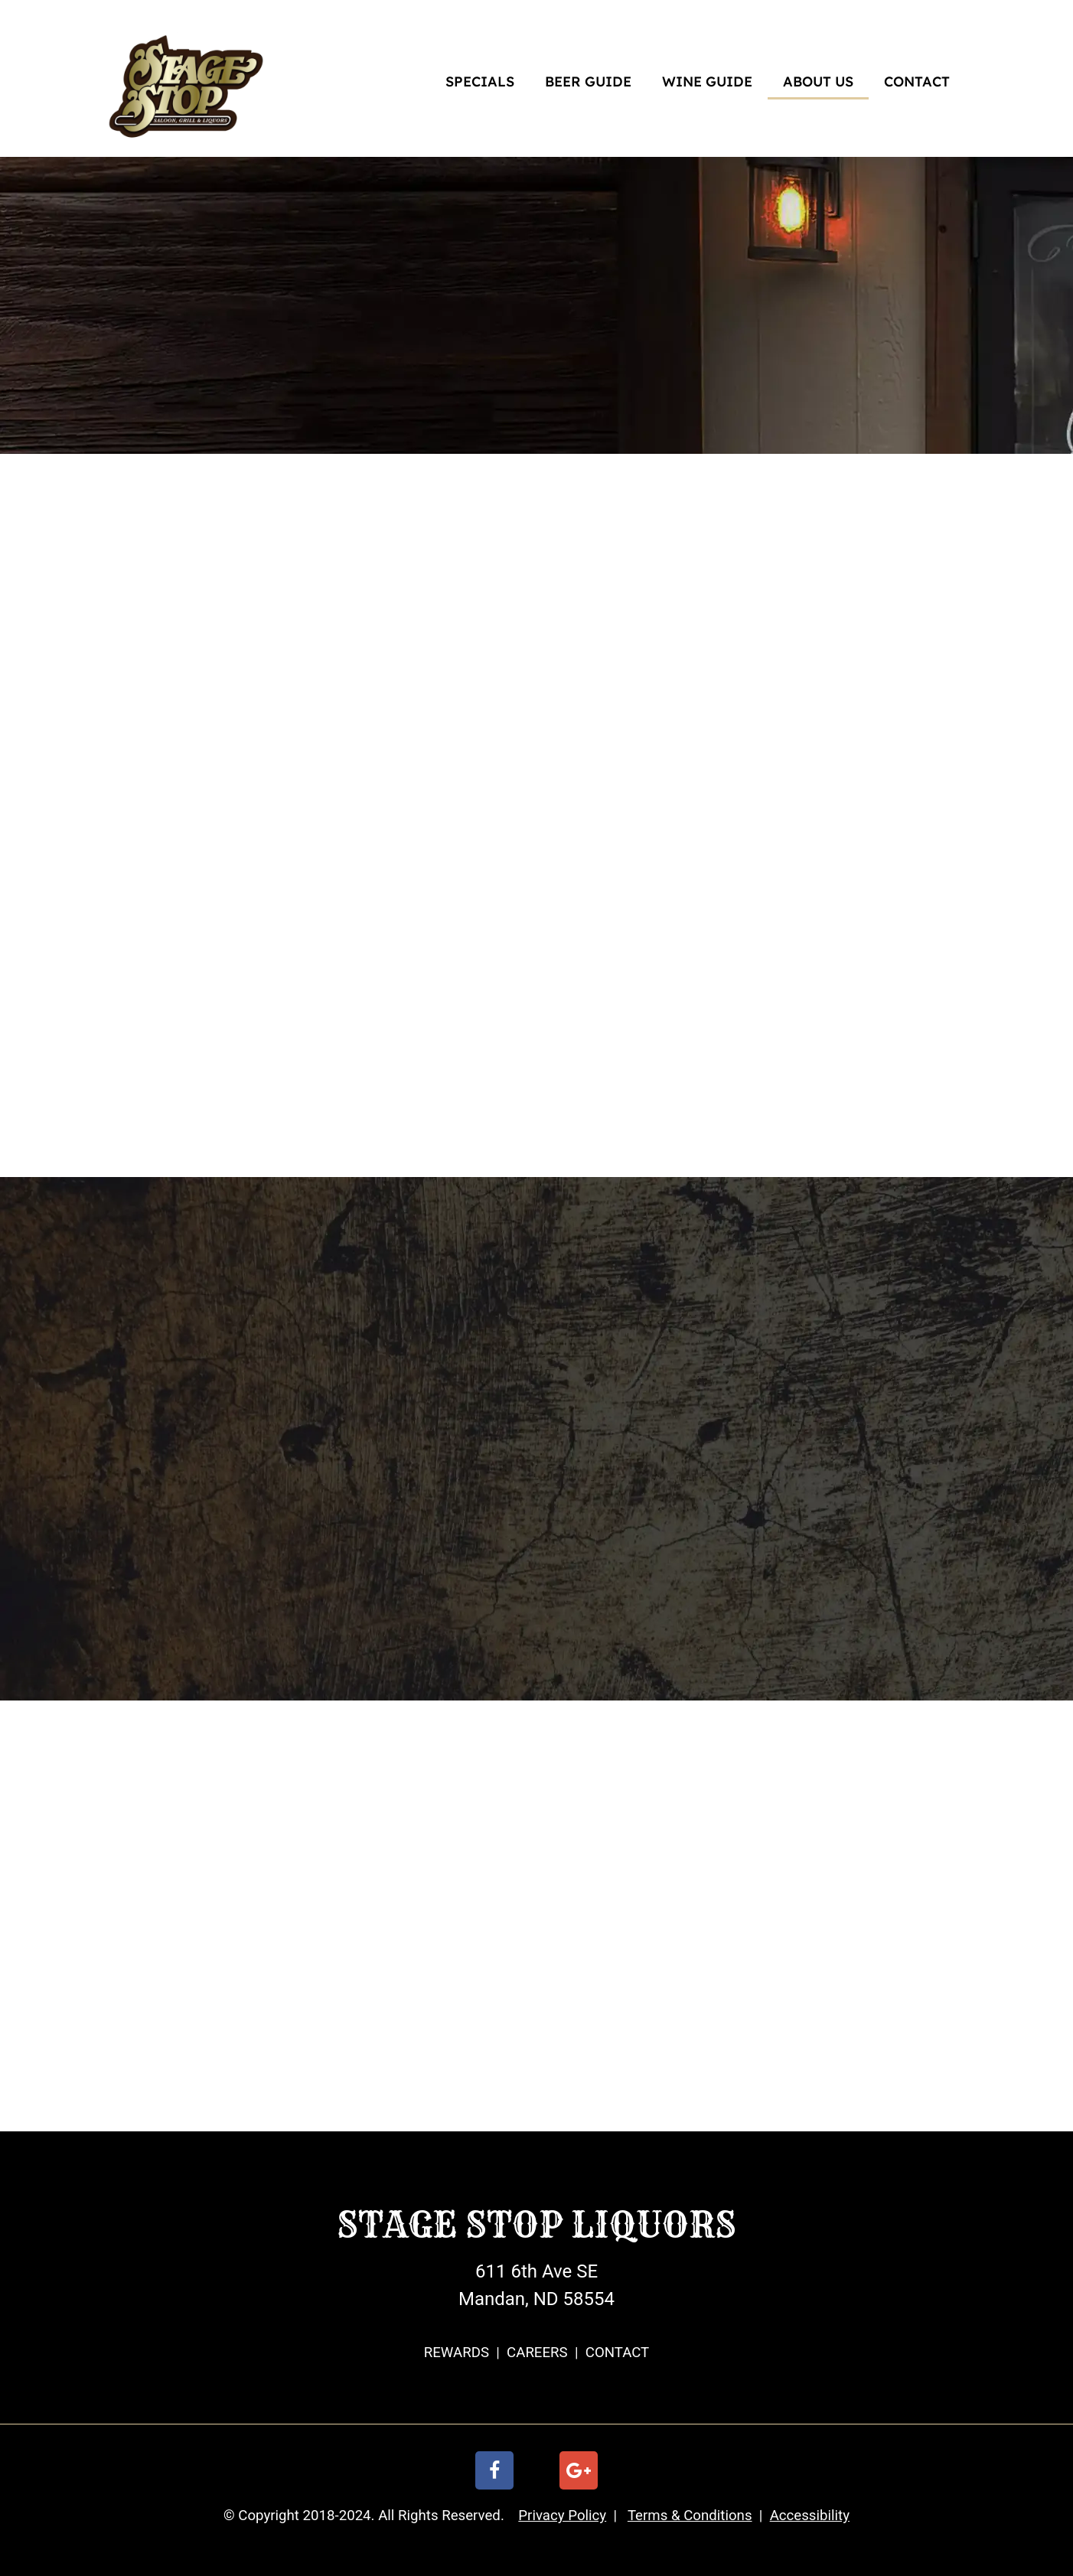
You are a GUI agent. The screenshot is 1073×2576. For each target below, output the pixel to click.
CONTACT (917, 81)
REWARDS (456, 2352)
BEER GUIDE (588, 81)
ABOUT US (818, 81)
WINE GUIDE (707, 81)
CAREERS (537, 2352)
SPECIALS (479, 81)
